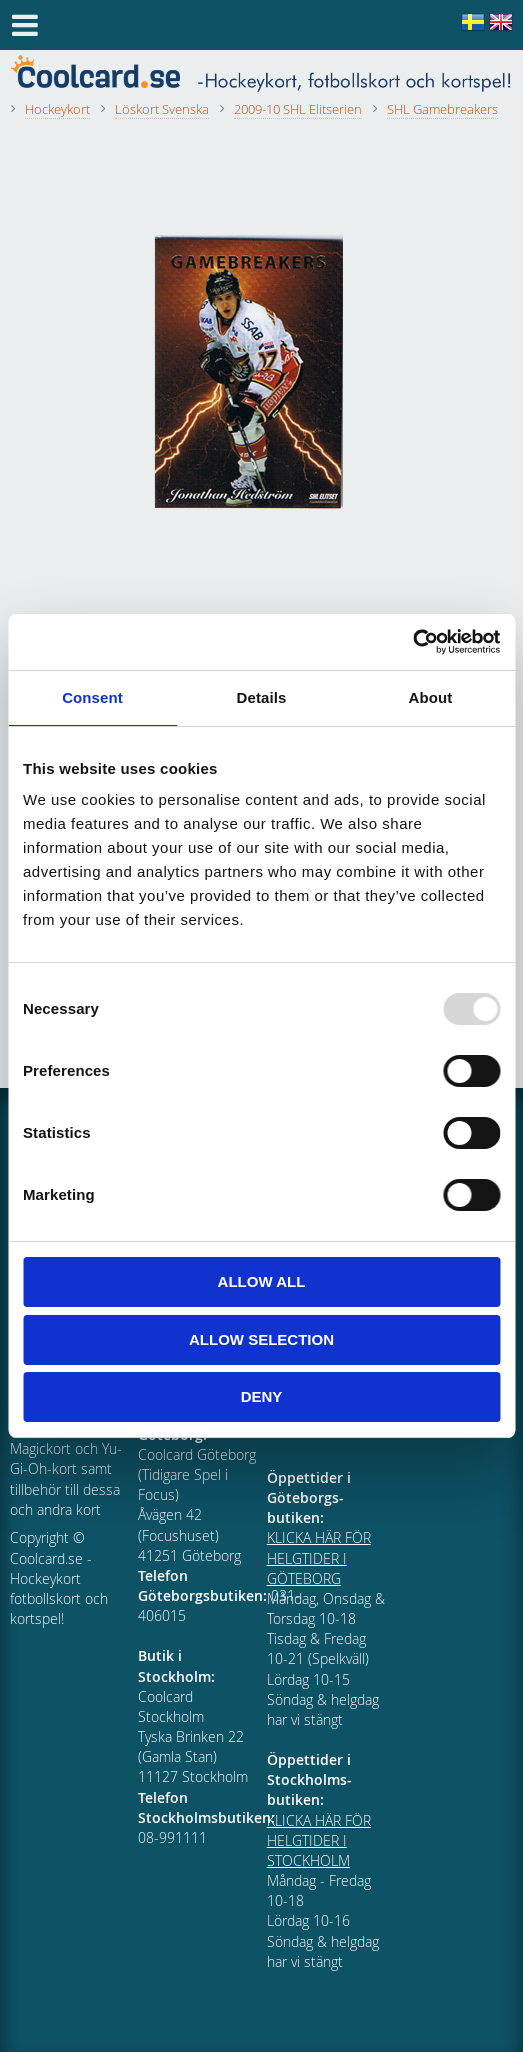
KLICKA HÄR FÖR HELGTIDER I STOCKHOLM (319, 1840)
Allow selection (261, 1339)
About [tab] (431, 697)
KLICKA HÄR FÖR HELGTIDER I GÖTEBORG (319, 1557)
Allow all (262, 1281)
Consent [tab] (92, 697)
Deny (262, 1396)
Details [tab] (262, 697)
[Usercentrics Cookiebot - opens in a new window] (412, 642)
